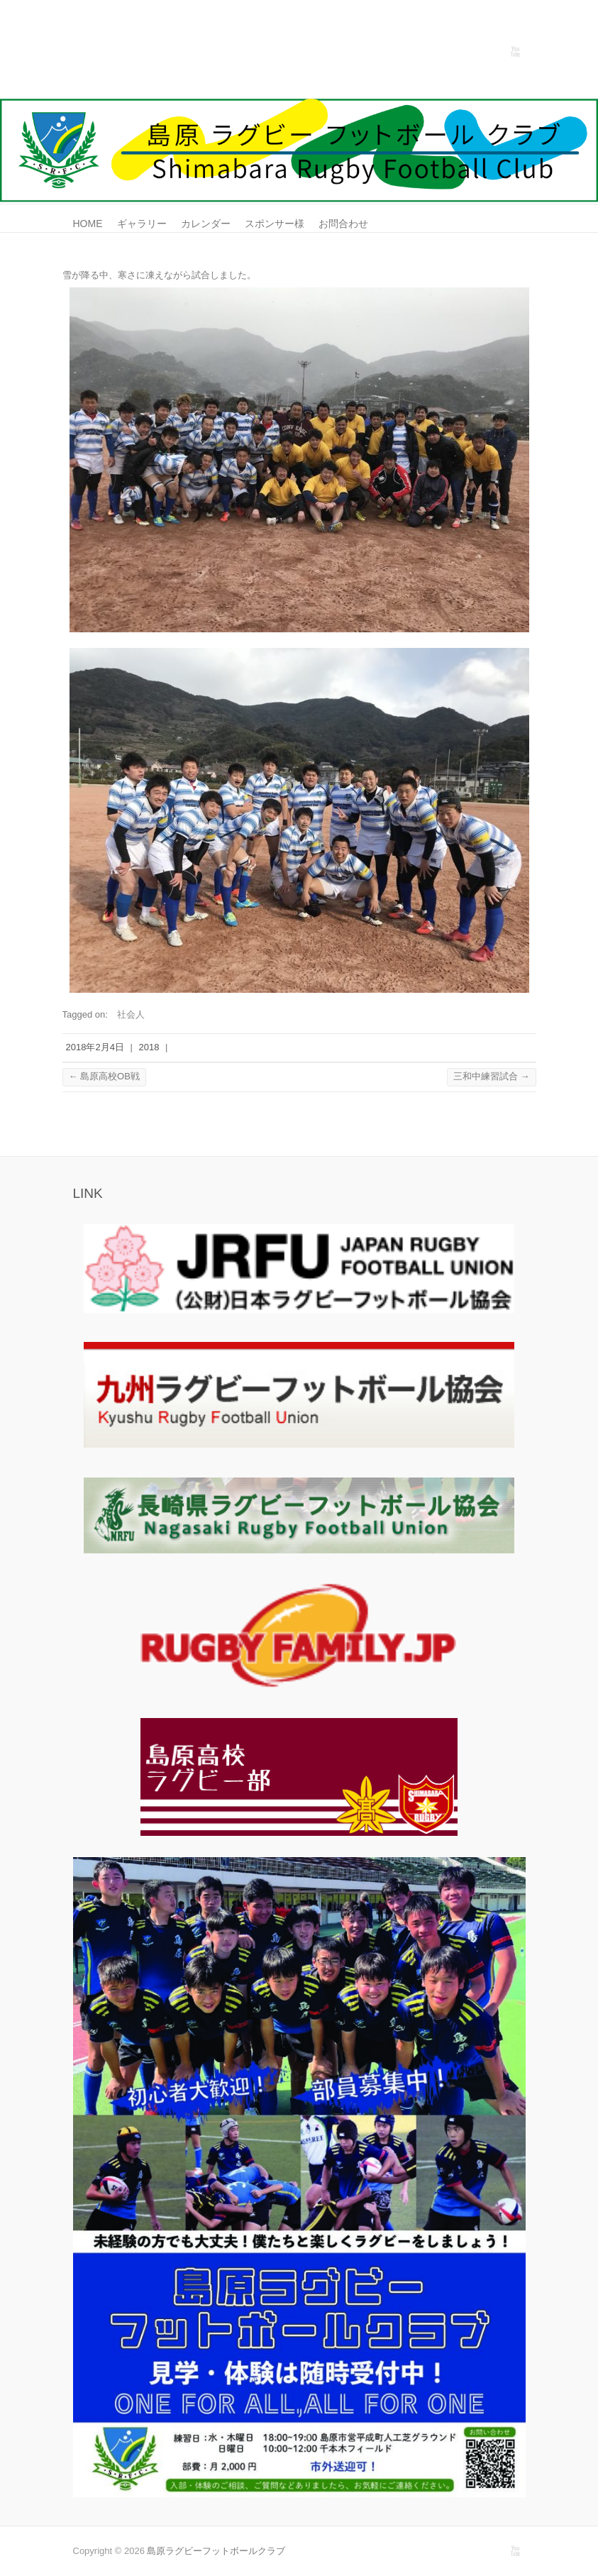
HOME (88, 223)
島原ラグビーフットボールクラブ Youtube (515, 51)
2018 (149, 1047)
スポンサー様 (274, 223)
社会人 (131, 1014)
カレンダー (206, 223)
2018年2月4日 (95, 1047)
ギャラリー (142, 223)
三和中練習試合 (491, 1076)
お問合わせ (343, 223)
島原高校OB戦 (104, 1076)
